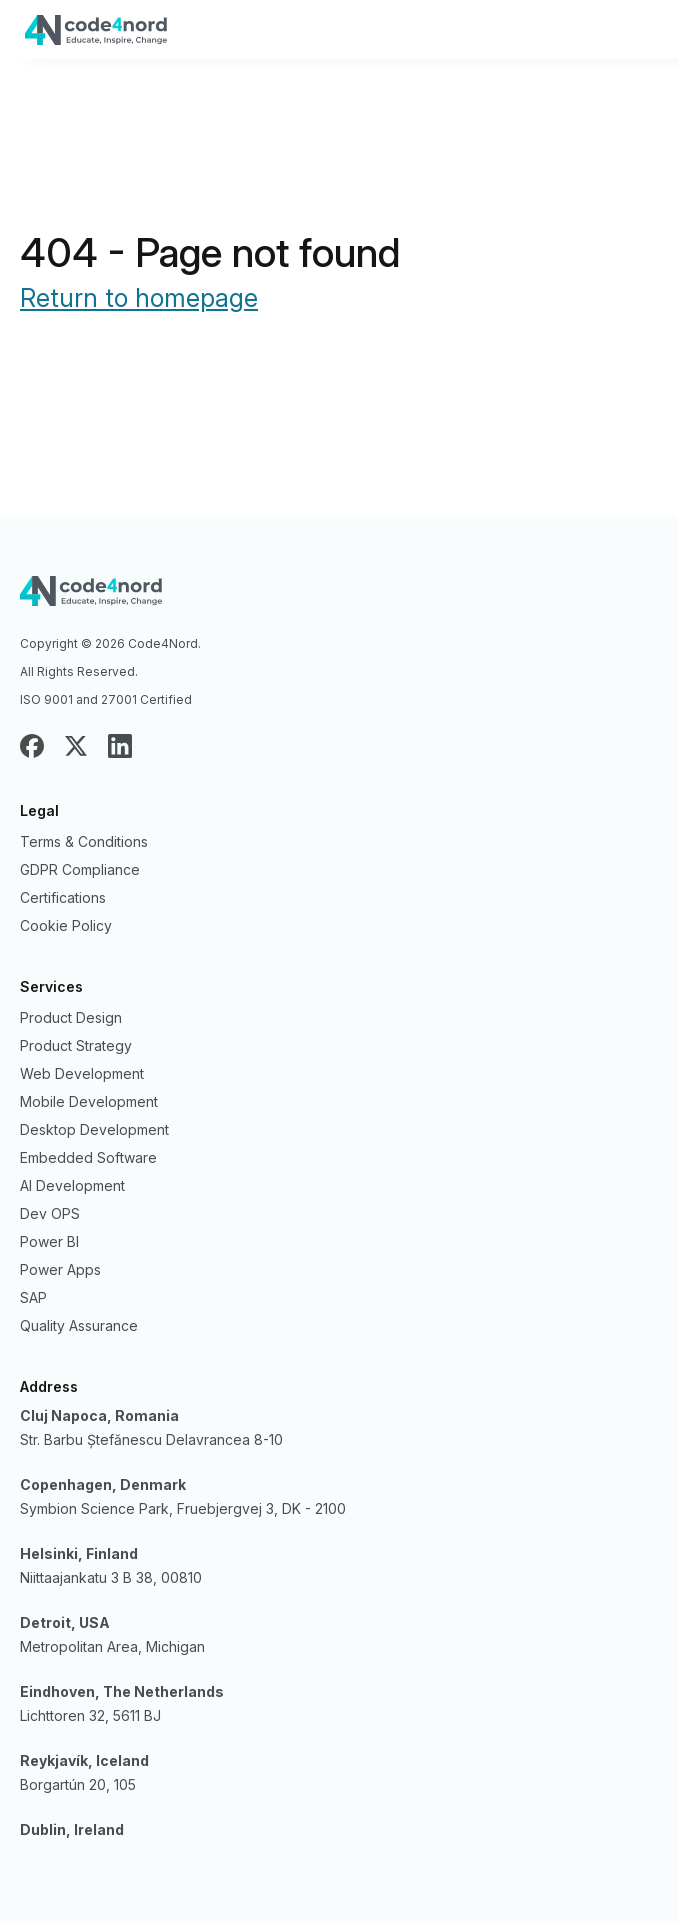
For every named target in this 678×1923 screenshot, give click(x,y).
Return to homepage (139, 298)
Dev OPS (50, 1213)
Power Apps (60, 1269)
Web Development (82, 1073)
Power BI (49, 1241)
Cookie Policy (66, 925)
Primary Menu (638, 31)
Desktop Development (94, 1129)
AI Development (72, 1185)
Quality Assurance (79, 1325)
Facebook (32, 746)
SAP (33, 1297)
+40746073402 (573, 37)
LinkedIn (120, 746)
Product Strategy (76, 1045)
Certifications (63, 897)
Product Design (71, 1017)
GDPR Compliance (80, 869)
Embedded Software (88, 1157)
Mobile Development (89, 1101)
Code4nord (339, 598)
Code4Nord (282, 37)
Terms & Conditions (84, 841)
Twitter (76, 746)
